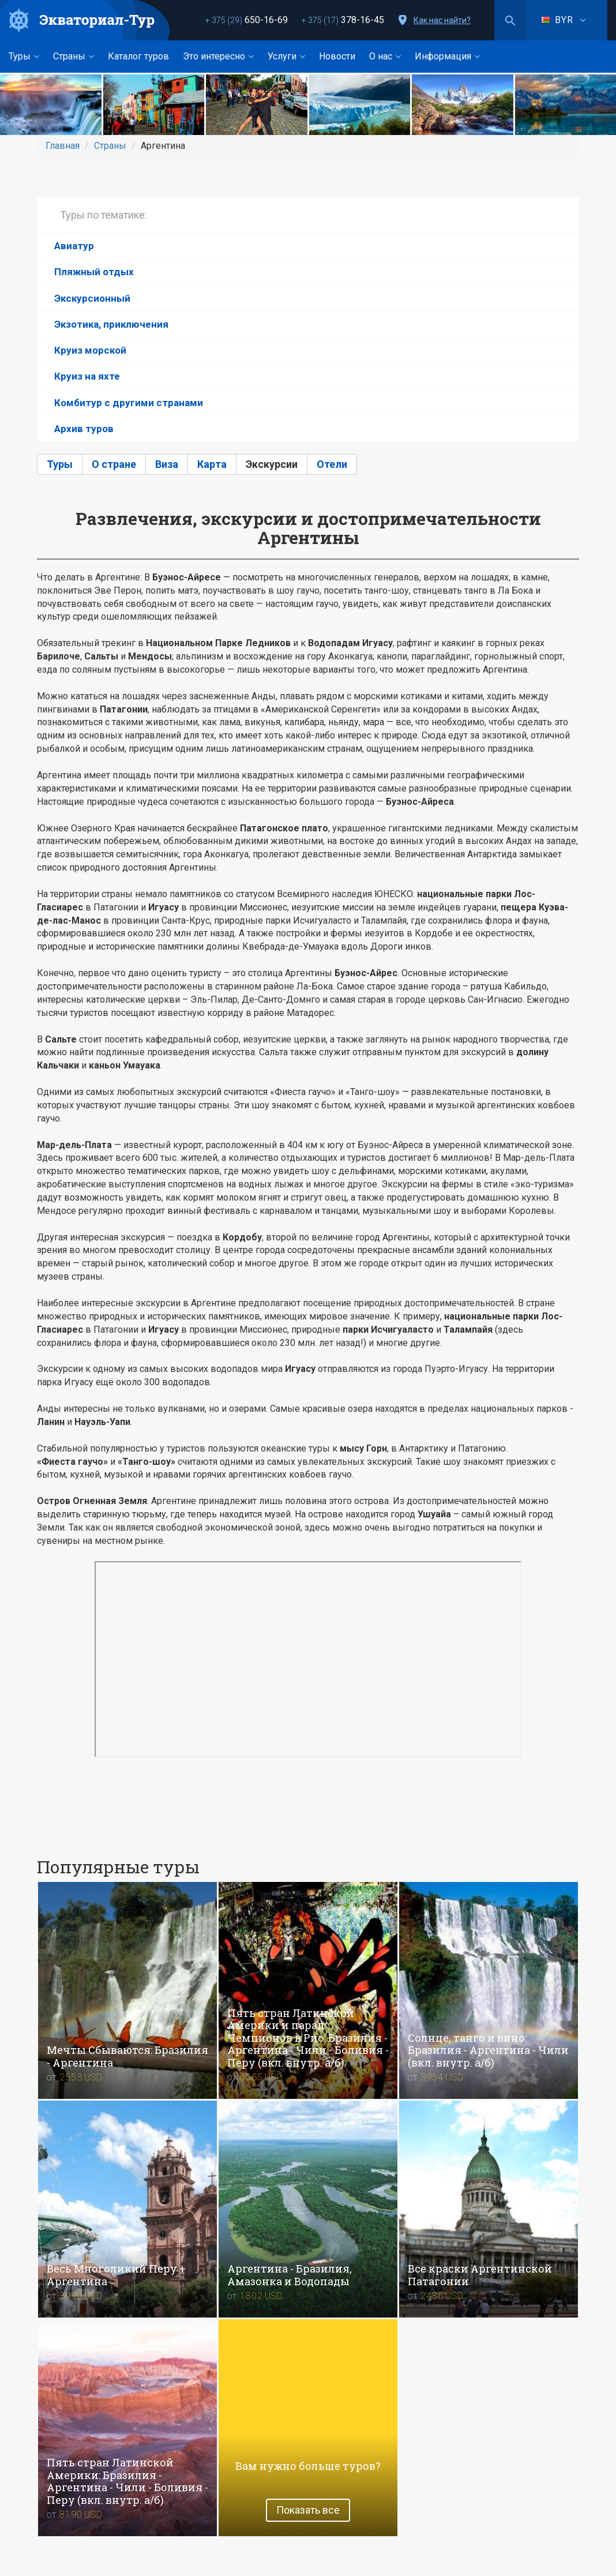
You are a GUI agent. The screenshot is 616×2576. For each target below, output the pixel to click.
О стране (114, 464)
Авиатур (74, 246)
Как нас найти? (442, 20)
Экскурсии (272, 464)
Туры (24, 56)
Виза (166, 464)
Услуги (286, 56)
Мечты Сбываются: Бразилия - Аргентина (127, 2056)
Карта (212, 464)
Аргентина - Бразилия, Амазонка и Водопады (289, 2275)
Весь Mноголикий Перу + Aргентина (116, 2275)
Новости (337, 56)
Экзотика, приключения (111, 324)
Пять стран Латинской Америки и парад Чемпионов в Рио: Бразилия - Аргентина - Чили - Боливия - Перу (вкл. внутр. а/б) (308, 2037)
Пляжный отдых (94, 272)
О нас (385, 56)
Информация (447, 56)
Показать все (308, 2510)
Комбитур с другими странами (128, 402)
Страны (73, 56)
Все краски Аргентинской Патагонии (480, 2275)
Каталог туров (138, 56)
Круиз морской (90, 350)
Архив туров (84, 428)
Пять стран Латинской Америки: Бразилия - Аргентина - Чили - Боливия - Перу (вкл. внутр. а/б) (127, 2481)
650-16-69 (246, 19)
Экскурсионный (92, 298)
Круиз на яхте (87, 376)
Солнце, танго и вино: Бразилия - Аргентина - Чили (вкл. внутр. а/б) (488, 2050)
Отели (332, 464)
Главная (63, 145)
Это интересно (218, 56)
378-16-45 (343, 19)
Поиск (510, 20)
